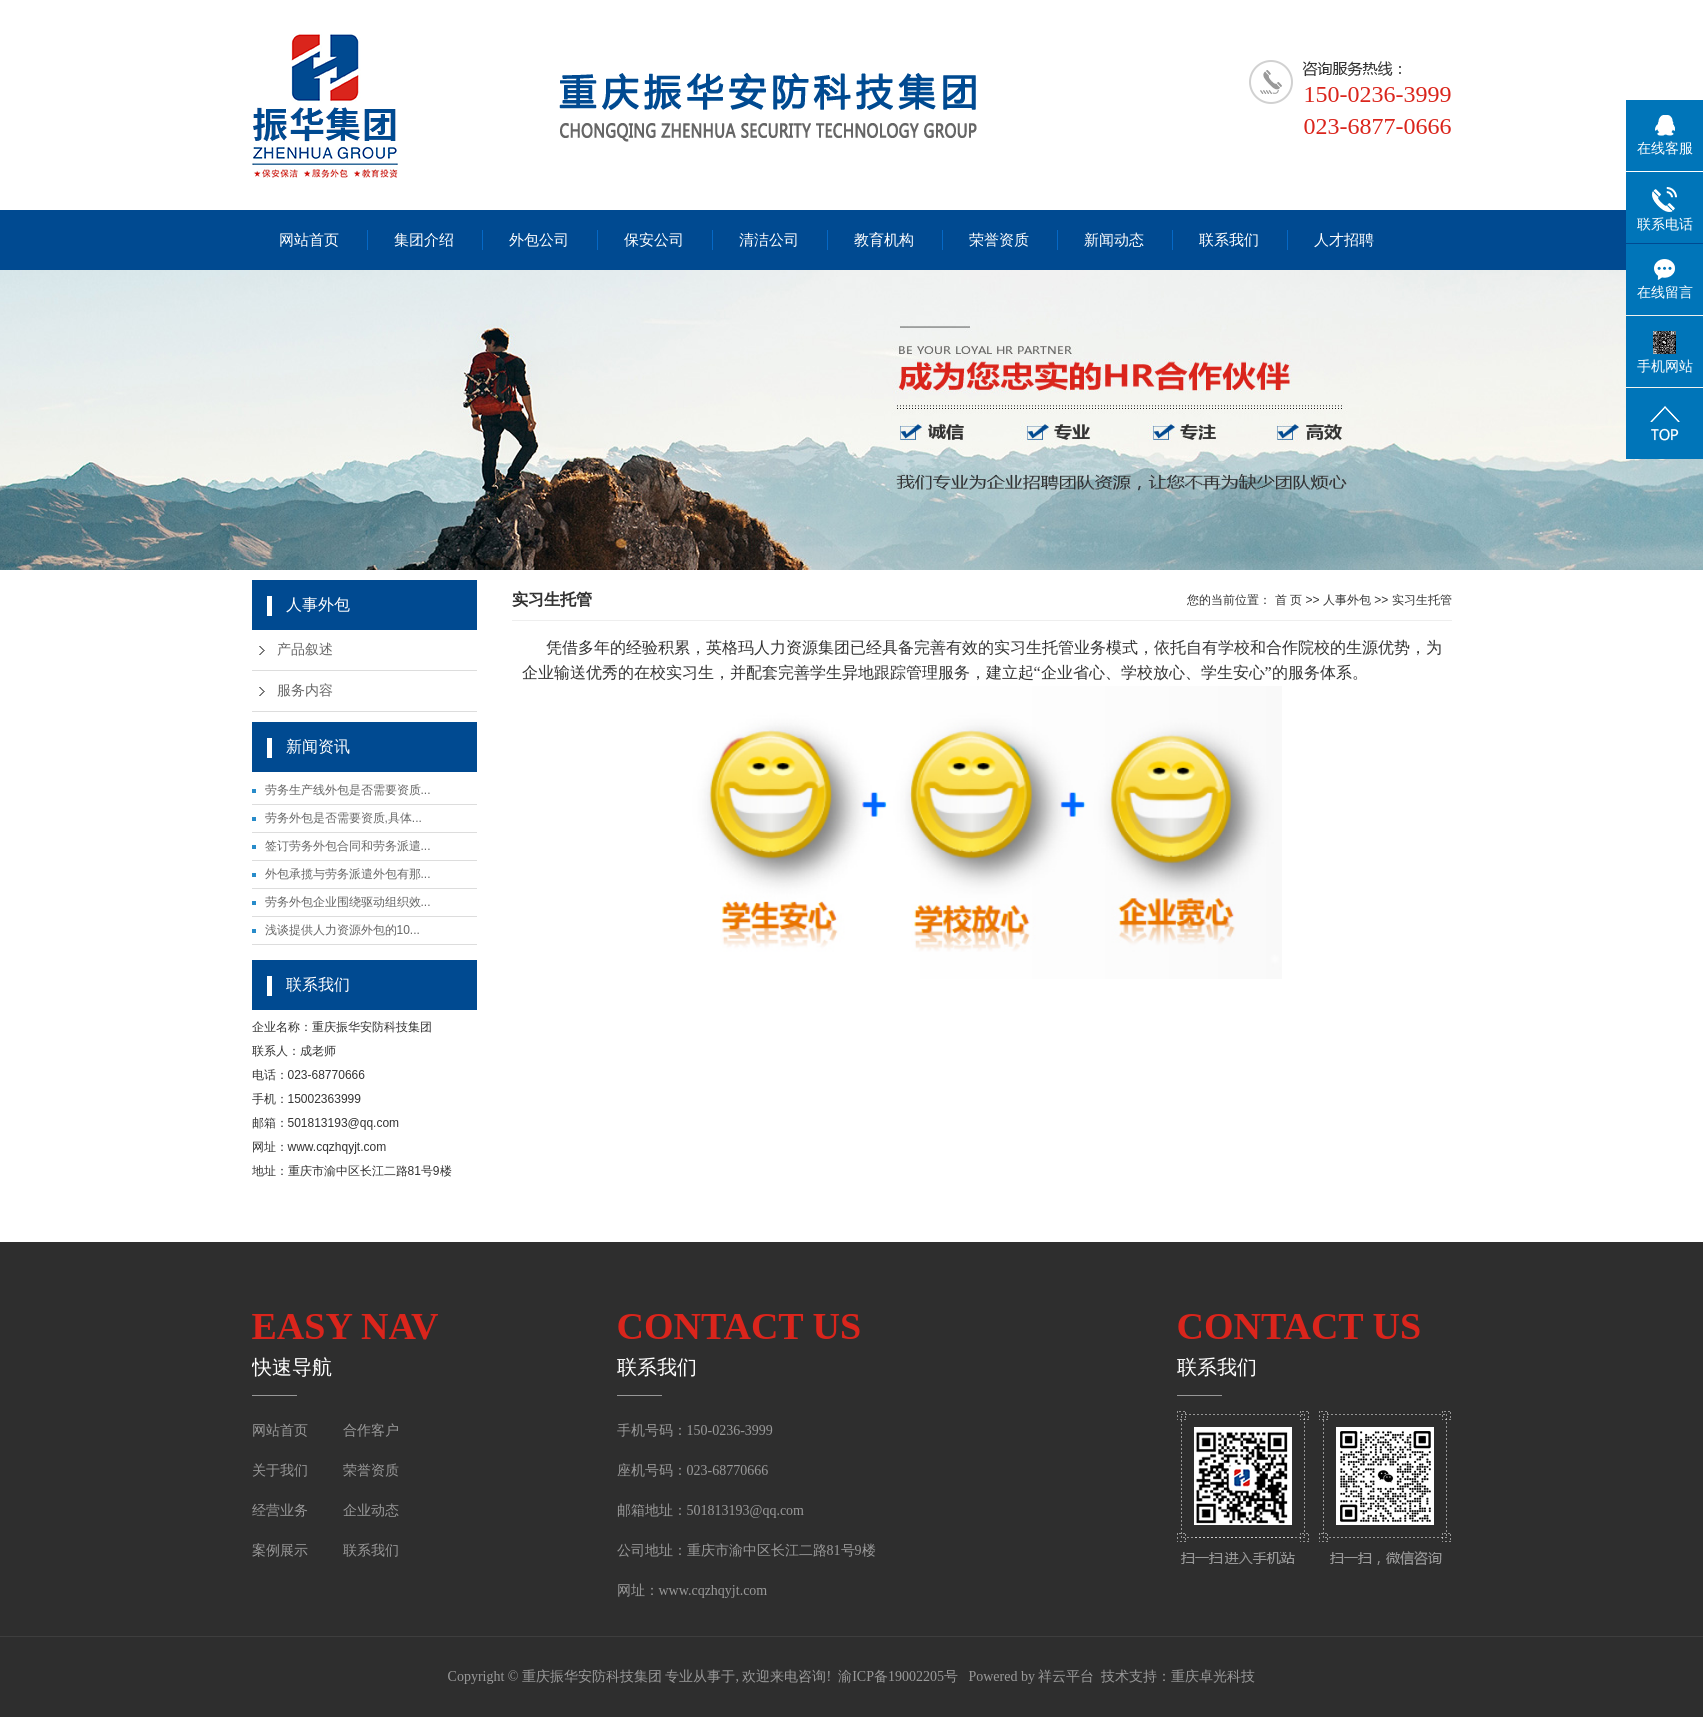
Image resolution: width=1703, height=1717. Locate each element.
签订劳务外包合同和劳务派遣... (348, 846)
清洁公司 (769, 240)
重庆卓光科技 (1213, 1676)
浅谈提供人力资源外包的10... (342, 930)
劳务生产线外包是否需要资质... (348, 790)
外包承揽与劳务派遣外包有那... (348, 874)
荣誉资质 (999, 240)
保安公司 (654, 240)
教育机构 (884, 240)
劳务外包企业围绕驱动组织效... (348, 902)
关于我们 (280, 1470)
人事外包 (1347, 600)
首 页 (1288, 600)
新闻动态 (1114, 240)
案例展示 (282, 1550)
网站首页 (309, 240)
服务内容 (305, 690)
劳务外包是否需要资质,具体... (343, 818)
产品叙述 (305, 649)
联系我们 (1229, 240)
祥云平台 (1066, 1676)
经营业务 (280, 1510)
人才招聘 (1344, 240)
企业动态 (371, 1510)
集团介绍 (424, 240)
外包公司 (539, 240)
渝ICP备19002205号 (898, 1676)
